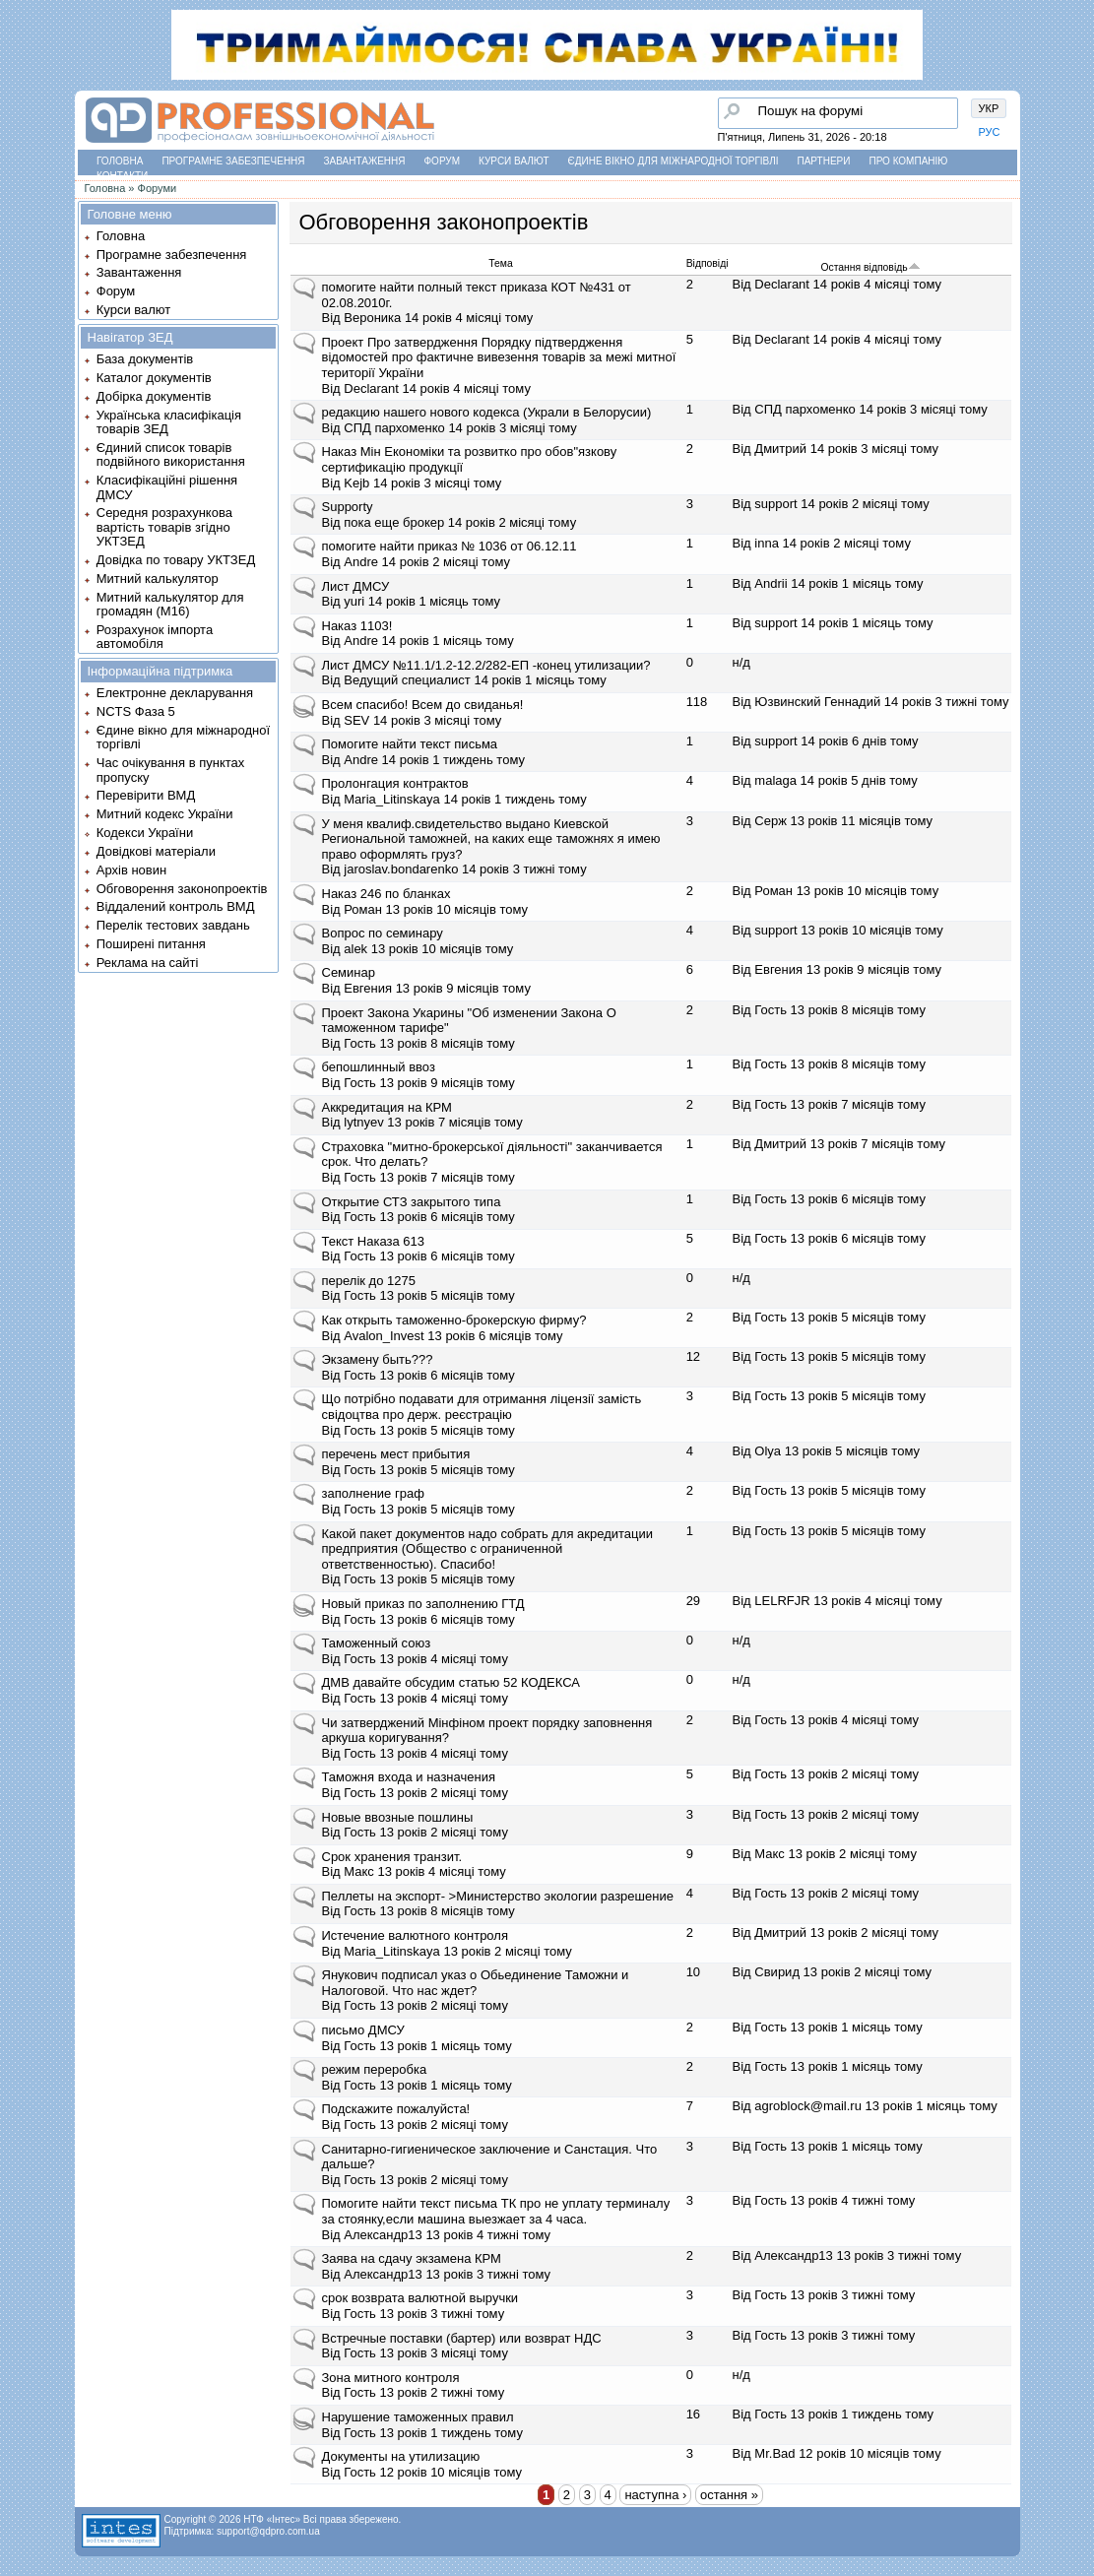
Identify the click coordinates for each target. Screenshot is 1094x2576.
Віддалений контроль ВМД (176, 906)
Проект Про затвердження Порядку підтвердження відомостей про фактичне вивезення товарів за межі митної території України (499, 357)
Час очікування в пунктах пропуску (171, 769)
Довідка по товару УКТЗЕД (176, 559)
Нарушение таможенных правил (418, 2417)
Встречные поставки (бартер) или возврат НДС (462, 2338)
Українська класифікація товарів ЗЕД (169, 422)
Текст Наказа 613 (373, 1241)
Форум (442, 161)
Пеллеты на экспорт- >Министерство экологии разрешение (498, 1896)
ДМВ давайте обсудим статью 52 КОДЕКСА (451, 1682)
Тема (500, 263)
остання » (729, 2494)
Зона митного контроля (391, 2377)
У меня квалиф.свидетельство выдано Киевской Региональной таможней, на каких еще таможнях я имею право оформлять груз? (491, 839)
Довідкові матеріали (156, 851)
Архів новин (131, 870)
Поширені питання (151, 943)
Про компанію (908, 161)
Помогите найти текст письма (410, 744)
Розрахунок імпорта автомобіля (155, 636)
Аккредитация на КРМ (387, 1107)
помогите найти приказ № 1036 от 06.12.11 (449, 546)
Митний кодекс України (165, 813)
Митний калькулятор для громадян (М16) (170, 604)
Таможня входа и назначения (408, 1777)
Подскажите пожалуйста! (396, 2108)
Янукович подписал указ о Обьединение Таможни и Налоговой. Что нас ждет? (475, 1982)
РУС (989, 132)
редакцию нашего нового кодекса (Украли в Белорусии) (487, 412)
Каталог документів (154, 377)
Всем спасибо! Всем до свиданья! (423, 704)
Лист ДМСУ (356, 586)
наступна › (655, 2494)
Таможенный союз (376, 1643)
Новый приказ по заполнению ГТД (423, 1603)
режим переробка (374, 2069)
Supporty (347, 506)
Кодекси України (145, 832)
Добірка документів (154, 396)
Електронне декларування (175, 692)
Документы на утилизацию (401, 2456)
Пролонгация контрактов (395, 783)
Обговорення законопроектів (182, 888)
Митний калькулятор (158, 578)
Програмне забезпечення (232, 161)
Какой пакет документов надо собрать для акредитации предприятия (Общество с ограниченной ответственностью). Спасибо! (488, 1549)
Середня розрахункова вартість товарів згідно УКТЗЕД (164, 526)
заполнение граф (373, 1493)
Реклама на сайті (148, 962)
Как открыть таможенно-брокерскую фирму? (454, 1320)
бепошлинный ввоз (378, 1067)
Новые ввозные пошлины (398, 1817)
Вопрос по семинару (382, 933)
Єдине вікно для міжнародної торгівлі (673, 161)
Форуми (157, 188)
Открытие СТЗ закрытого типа (411, 1201)
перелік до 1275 (369, 1280)
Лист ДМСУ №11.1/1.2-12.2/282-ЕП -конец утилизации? (486, 665)
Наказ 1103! (357, 625)
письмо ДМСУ (363, 2030)
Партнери (824, 161)
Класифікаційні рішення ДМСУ (167, 487)
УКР (989, 108)
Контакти (122, 175)
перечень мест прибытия (396, 1454)
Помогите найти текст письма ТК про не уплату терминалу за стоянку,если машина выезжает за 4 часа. (496, 2211)
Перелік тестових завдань (173, 925)
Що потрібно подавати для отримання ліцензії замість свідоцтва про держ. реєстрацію (482, 1406)
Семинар (348, 972)
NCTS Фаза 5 (136, 711)
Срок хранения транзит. (392, 1856)
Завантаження (365, 161)
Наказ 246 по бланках (386, 893)
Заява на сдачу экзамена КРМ (411, 2258)
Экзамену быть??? (377, 1359)
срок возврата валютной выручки (420, 2297)
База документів (145, 359)
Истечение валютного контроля (415, 1935)
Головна (120, 161)
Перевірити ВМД (146, 795)
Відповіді (707, 263)
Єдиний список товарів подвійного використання (171, 454)
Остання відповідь (870, 267)
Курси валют (513, 161)
